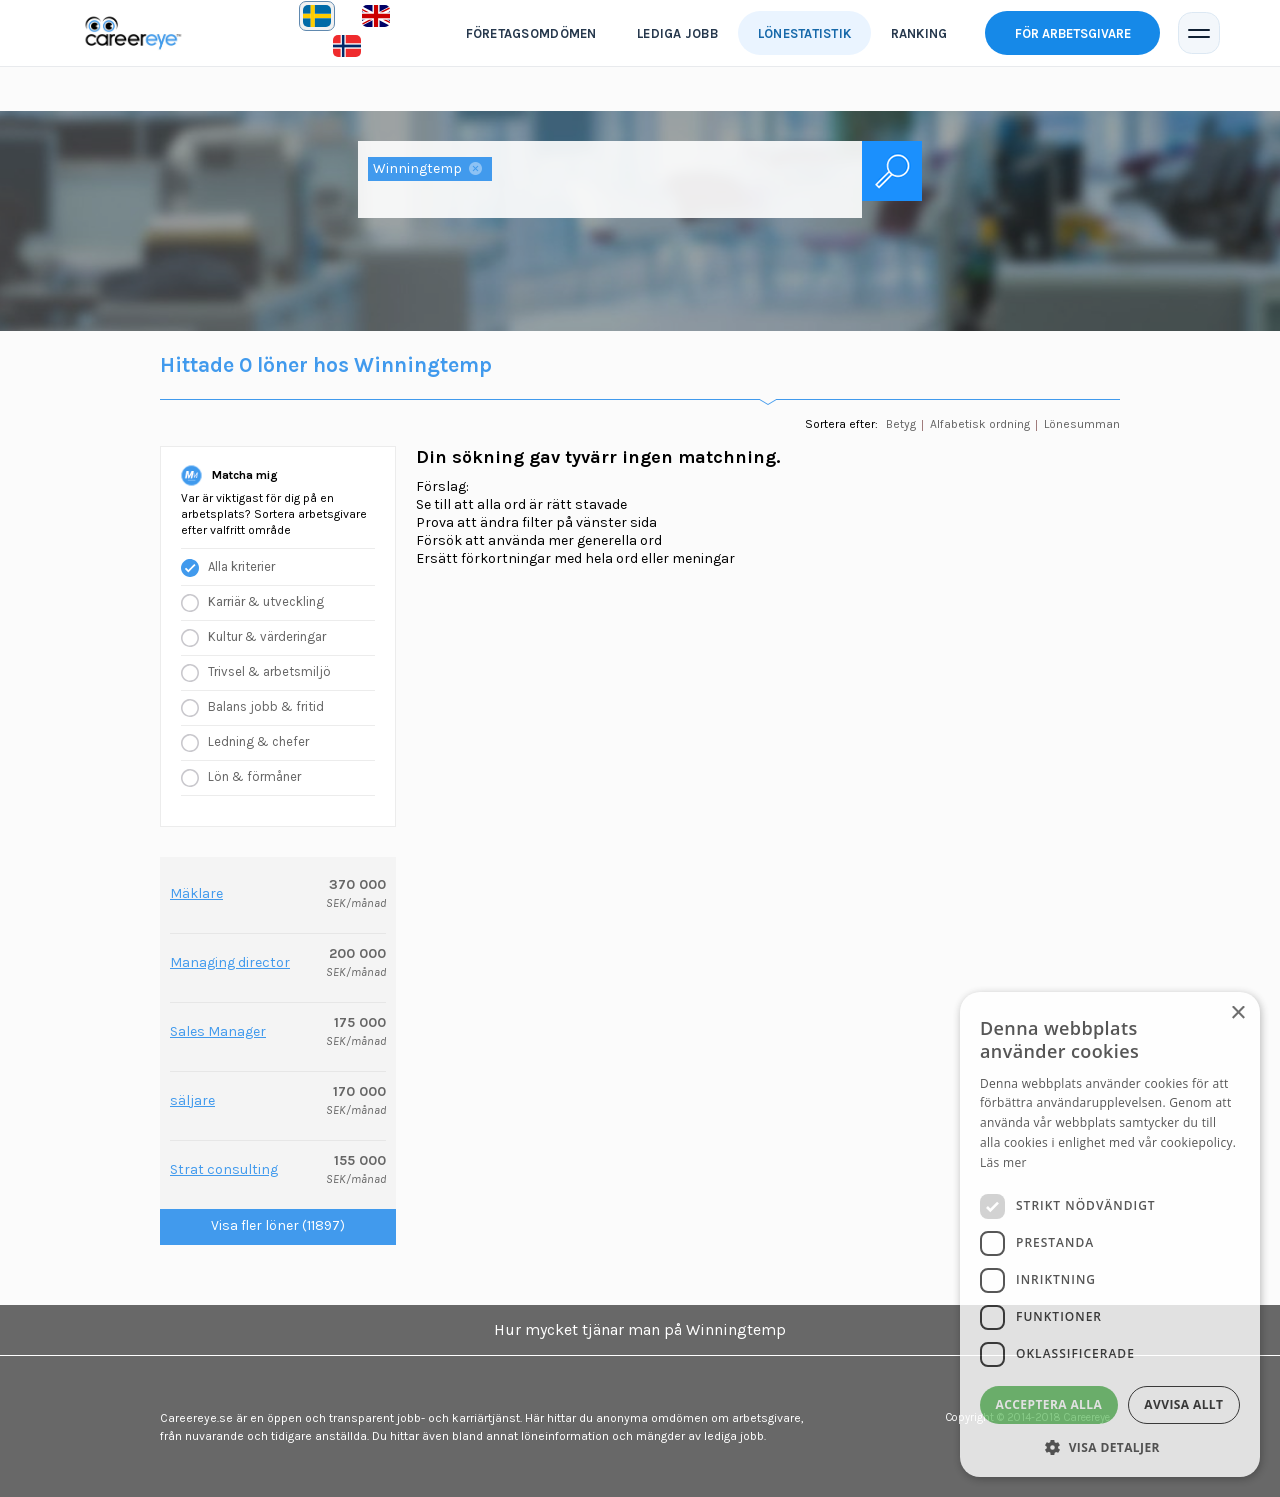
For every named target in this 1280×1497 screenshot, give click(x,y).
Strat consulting (224, 1169)
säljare (192, 1100)
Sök (892, 171)
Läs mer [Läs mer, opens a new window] (1003, 1162)
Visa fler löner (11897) (278, 1225)
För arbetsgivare (1073, 33)
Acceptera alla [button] (1049, 1404)
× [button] (1237, 1013)
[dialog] (1110, 1234)
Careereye (138, 33)
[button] (1110, 1447)
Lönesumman (1082, 424)
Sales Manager (218, 1031)
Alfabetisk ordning (980, 424)
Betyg (901, 424)
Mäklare (196, 893)
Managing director (230, 962)
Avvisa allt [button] (1183, 1404)
